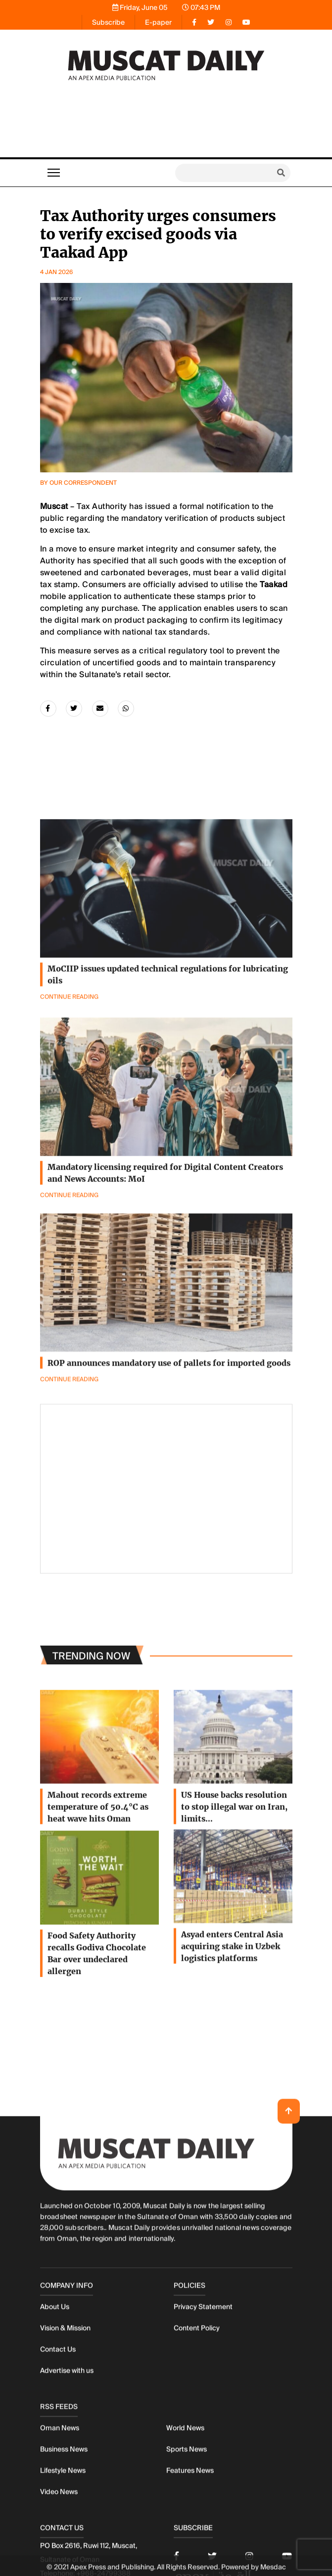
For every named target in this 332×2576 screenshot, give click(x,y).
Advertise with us (67, 2522)
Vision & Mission (65, 2480)
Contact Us (58, 2501)
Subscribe (108, 22)
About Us (54, 2458)
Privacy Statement (203, 2458)
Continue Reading (69, 1433)
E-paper (158, 22)
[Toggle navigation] (53, 172)
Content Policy (197, 2480)
